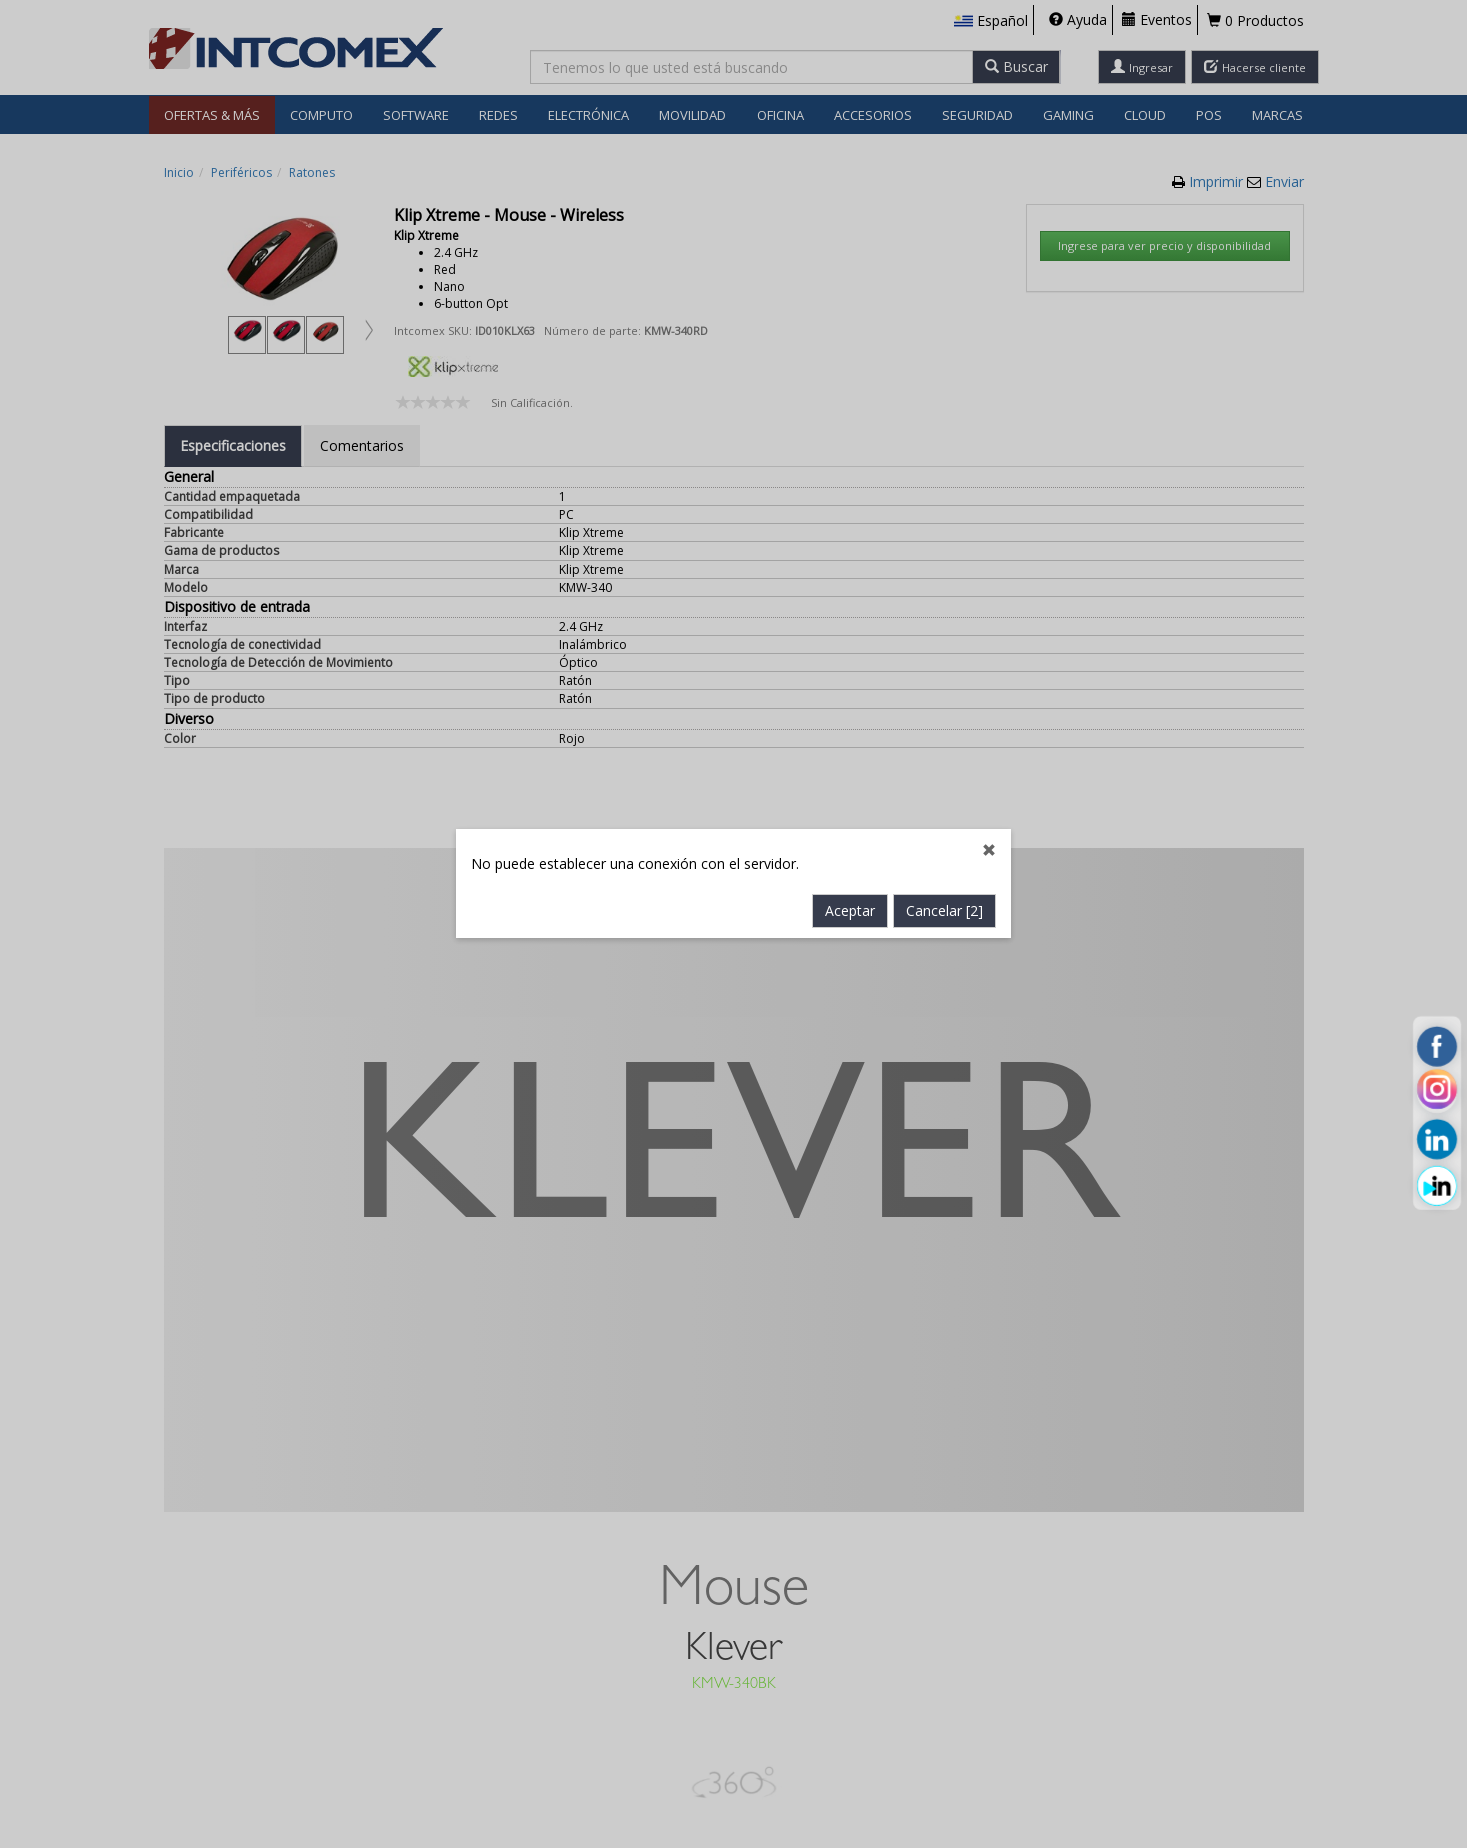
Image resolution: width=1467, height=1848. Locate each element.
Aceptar (850, 745)
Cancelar (944, 745)
